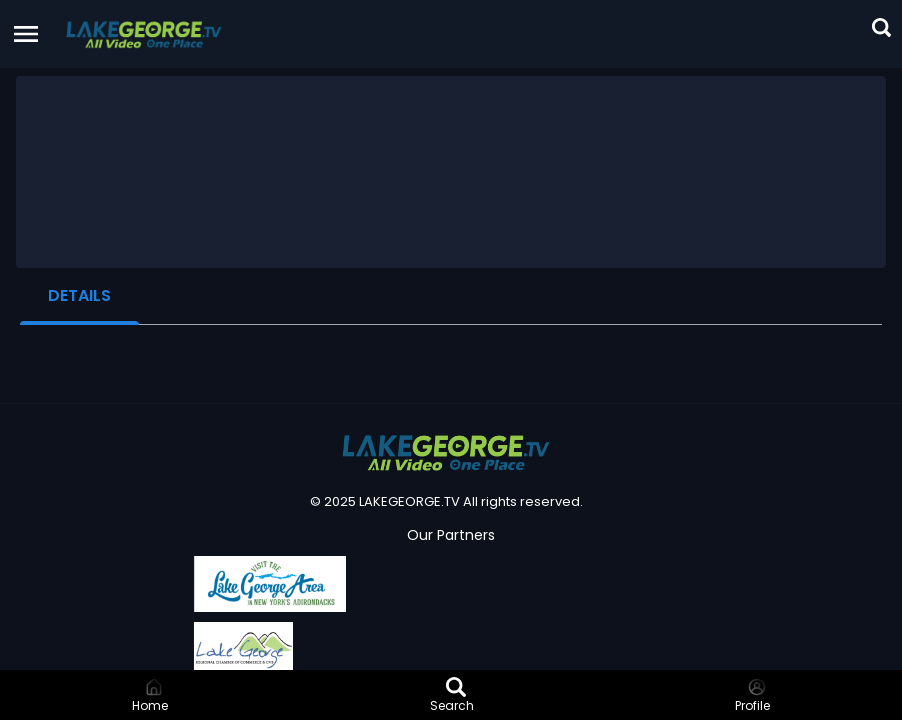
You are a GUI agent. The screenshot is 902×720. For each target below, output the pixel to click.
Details (79, 295)
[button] (144, 34)
